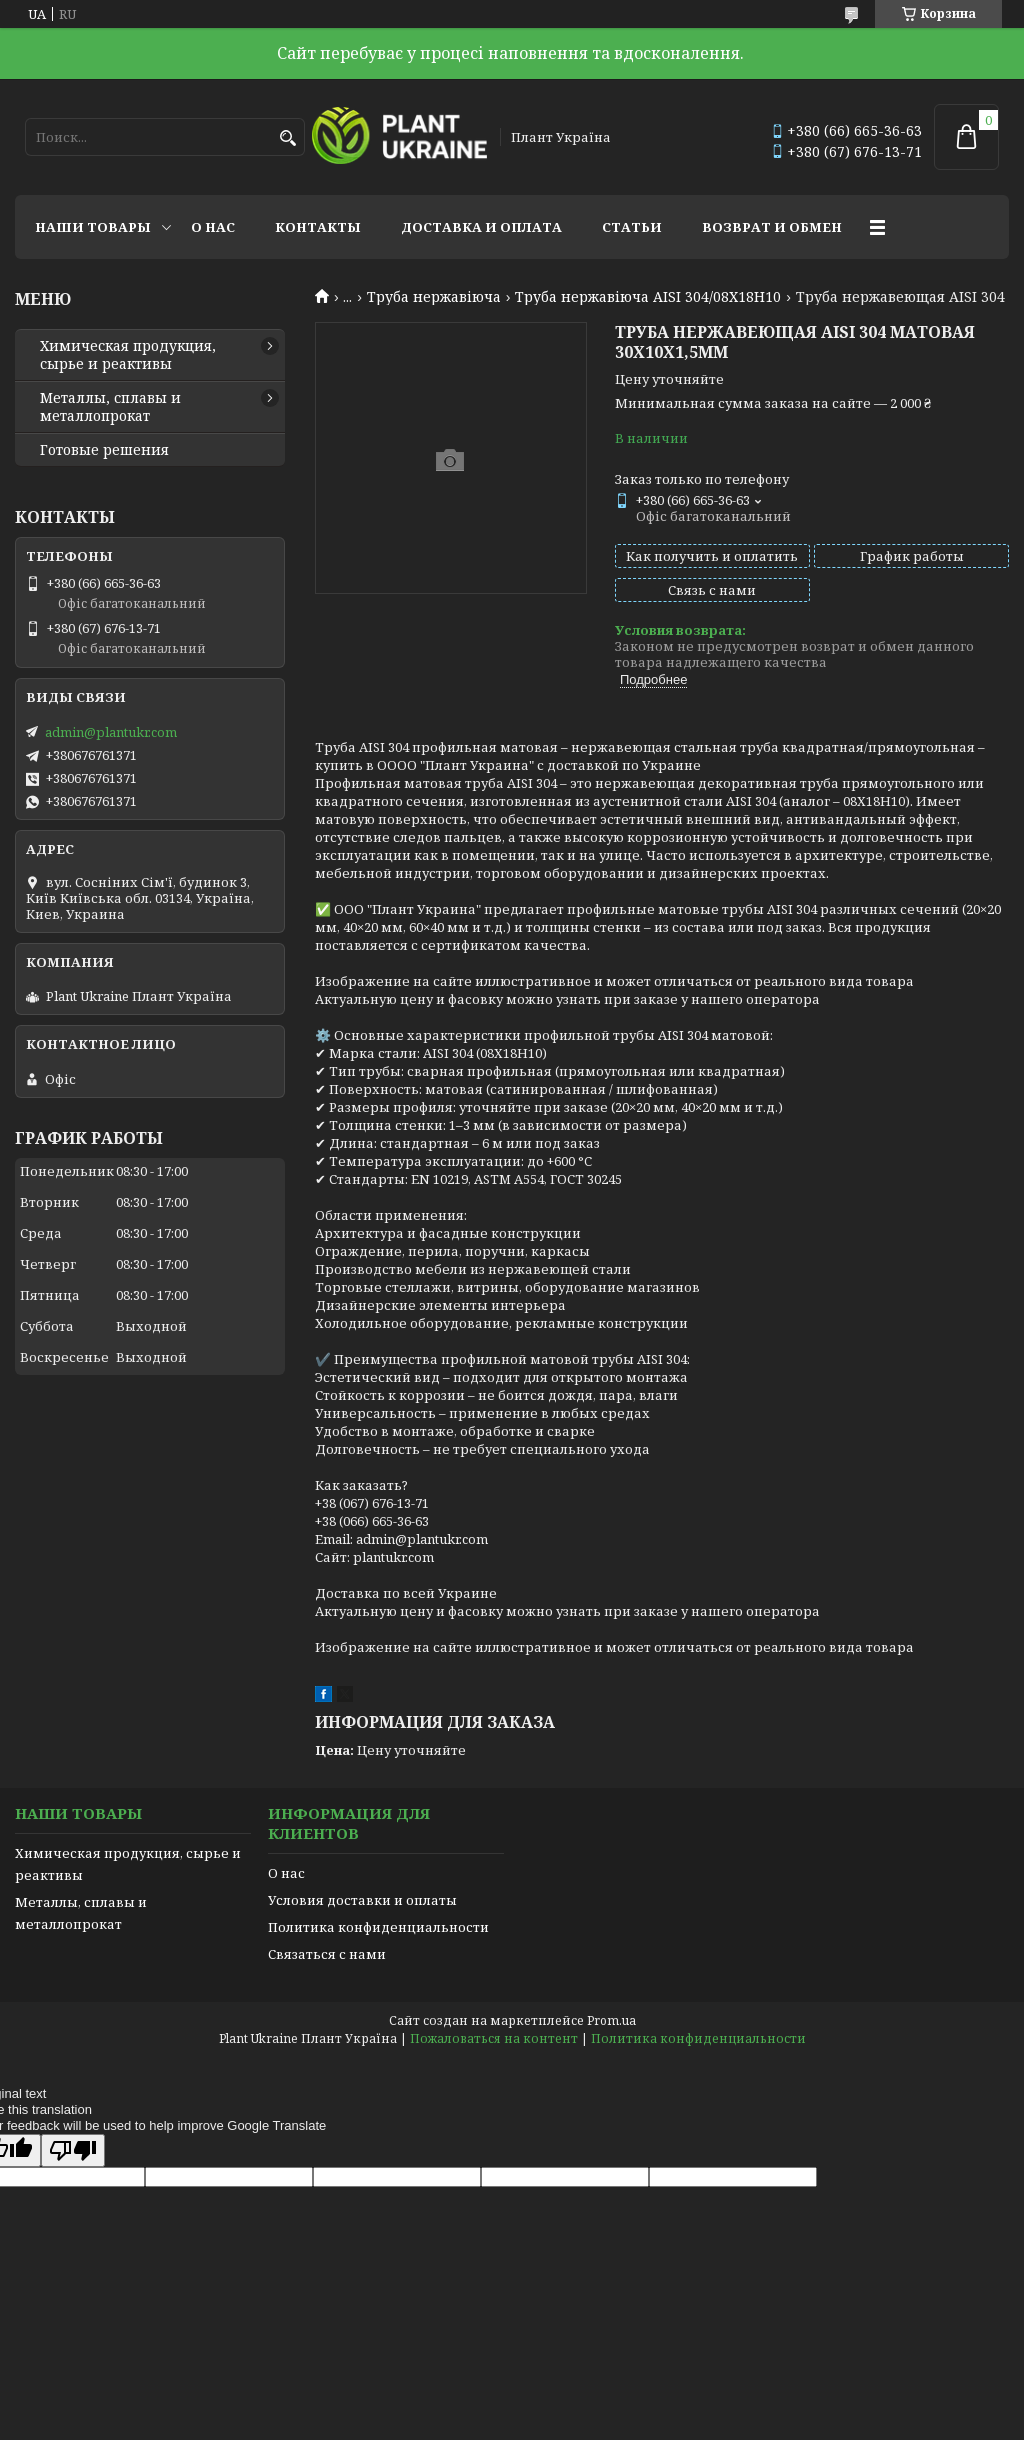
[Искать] (287, 138)
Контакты (318, 227)
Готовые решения (104, 450)
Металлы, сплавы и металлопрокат (110, 407)
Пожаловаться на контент (494, 2038)
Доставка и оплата (481, 227)
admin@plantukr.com (111, 732)
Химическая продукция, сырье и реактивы (128, 355)
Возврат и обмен (772, 227)
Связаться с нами (327, 1954)
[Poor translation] (73, 2150)
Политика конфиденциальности (378, 1927)
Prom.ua (611, 2020)
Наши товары (93, 227)
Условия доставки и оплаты (362, 1900)
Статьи (632, 227)
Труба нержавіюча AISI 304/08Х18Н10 (648, 297)
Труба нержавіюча (434, 297)
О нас (213, 227)
